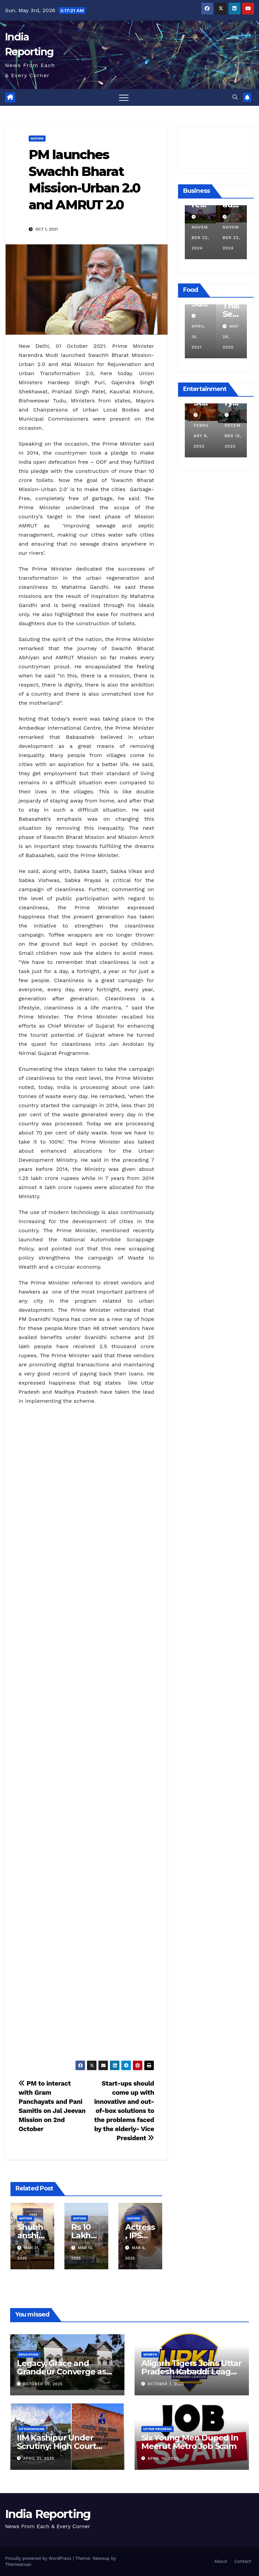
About (220, 2561)
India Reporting (48, 2514)
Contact (242, 2561)
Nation (37, 138)
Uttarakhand (31, 2429)
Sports (150, 2354)
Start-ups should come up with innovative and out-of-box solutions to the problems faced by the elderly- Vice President (124, 2111)
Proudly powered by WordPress (39, 2558)
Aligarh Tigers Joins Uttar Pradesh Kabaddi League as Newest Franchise (191, 2371)
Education (28, 2354)
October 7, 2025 (166, 2384)
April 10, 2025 (163, 2458)
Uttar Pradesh (157, 2429)
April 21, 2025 (39, 2458)
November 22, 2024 (208, 237)
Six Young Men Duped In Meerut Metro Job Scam (189, 2442)
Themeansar (18, 2564)
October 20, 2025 (43, 2384)
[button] (235, 97)
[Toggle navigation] (124, 97)
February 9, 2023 (227, 436)
